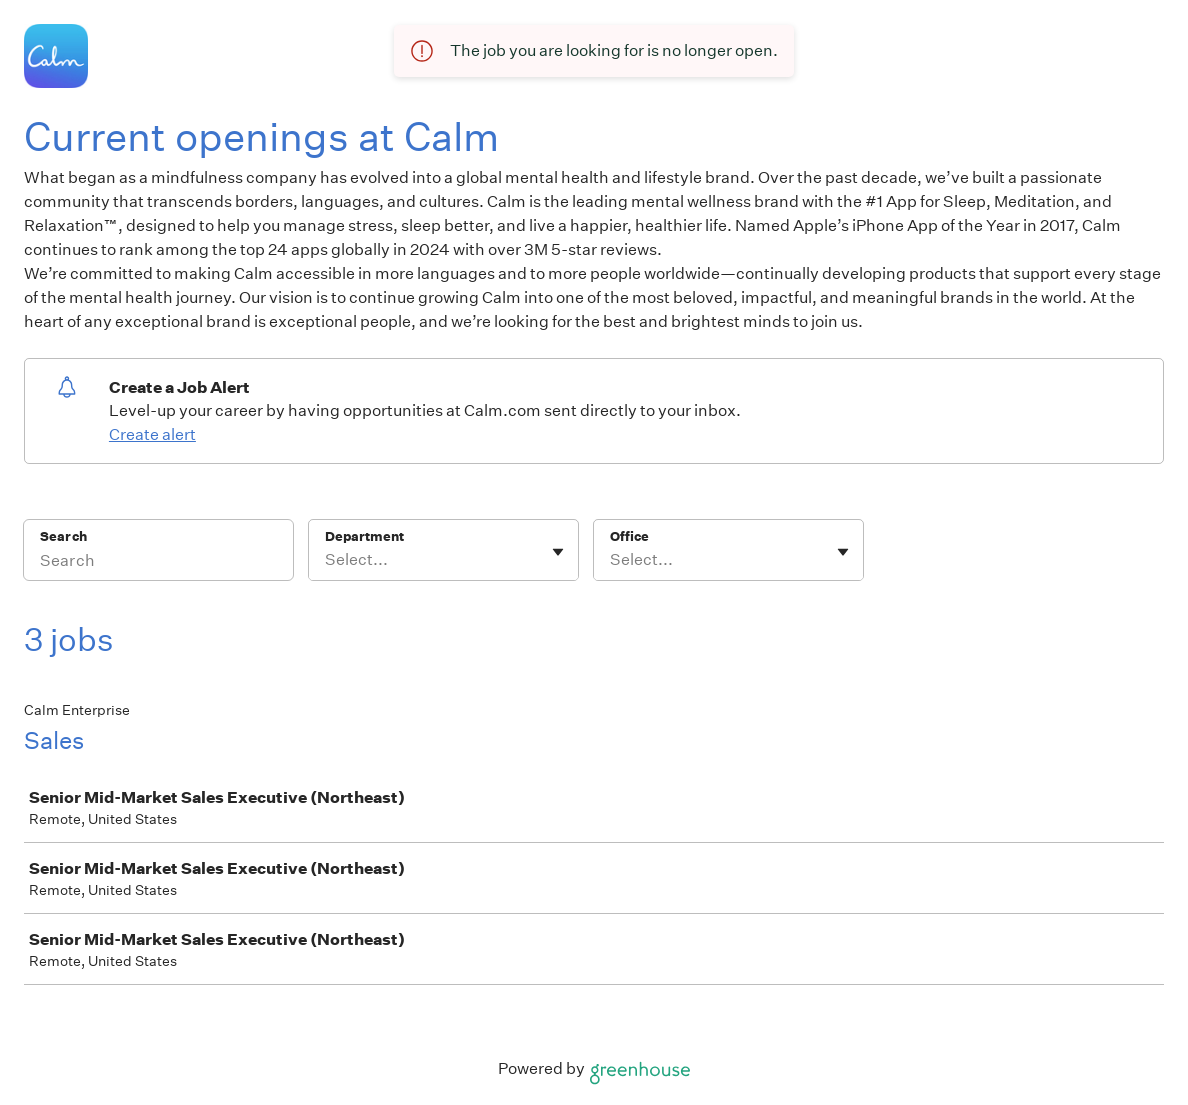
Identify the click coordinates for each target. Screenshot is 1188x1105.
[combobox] (326, 560)
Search (63, 536)
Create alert (152, 434)
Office (629, 536)
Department (364, 536)
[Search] (158, 563)
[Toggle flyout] (558, 552)
